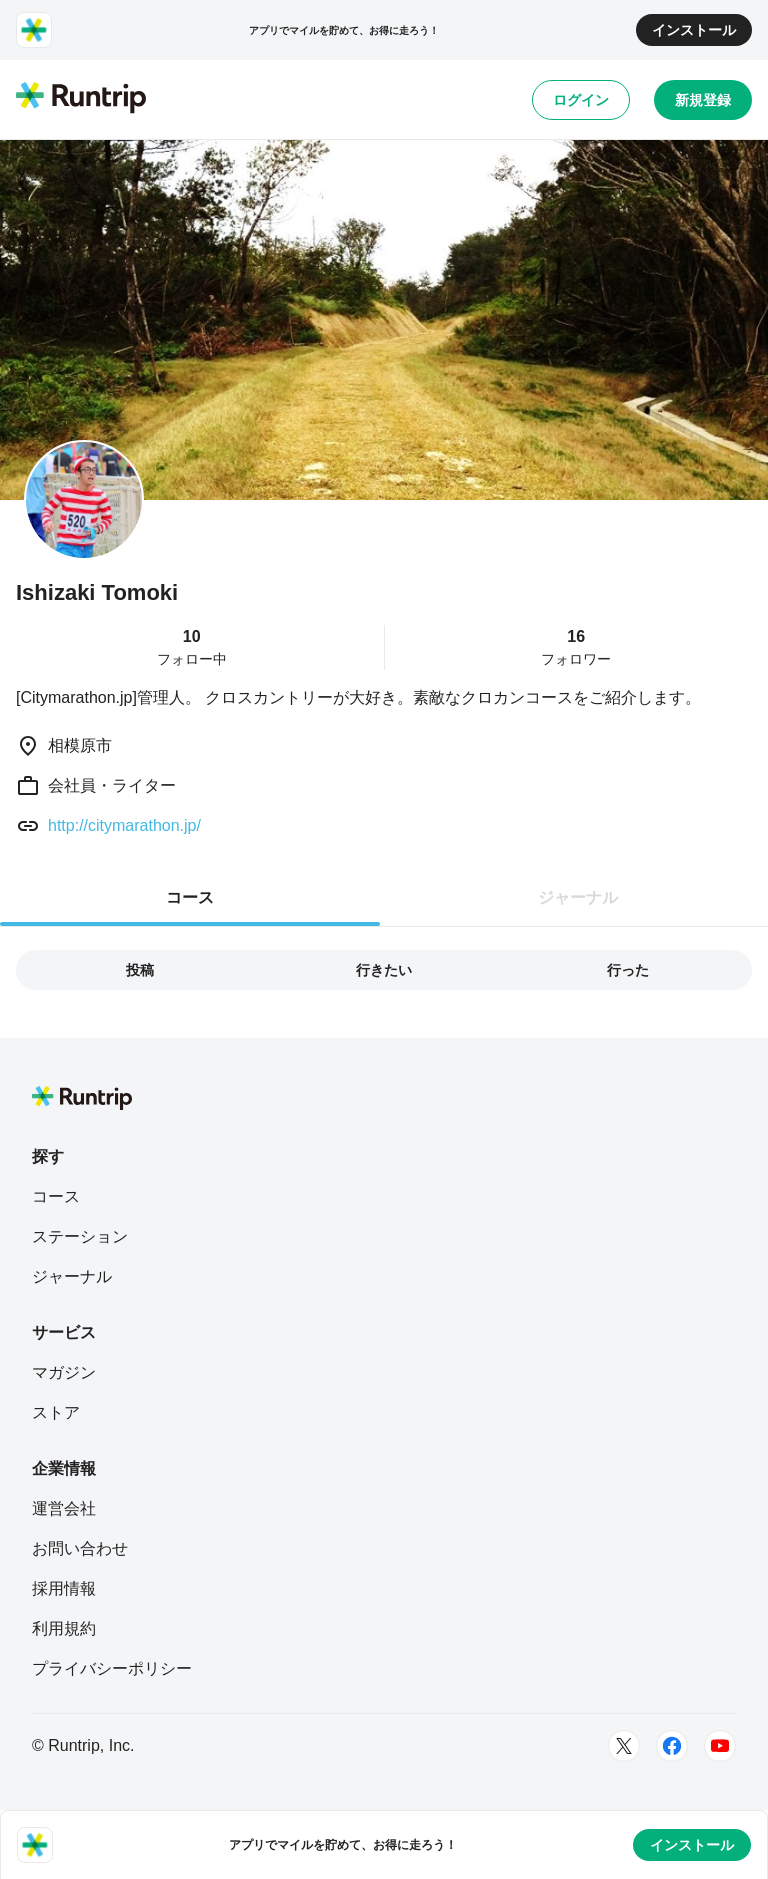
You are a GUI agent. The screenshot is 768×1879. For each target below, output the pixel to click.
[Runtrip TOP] (81, 99)
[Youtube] (720, 1746)
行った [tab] (628, 970)
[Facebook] (672, 1746)
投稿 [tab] (140, 970)
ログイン (581, 100)
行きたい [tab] (384, 970)
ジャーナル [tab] (578, 897)
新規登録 (703, 100)
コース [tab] (190, 897)
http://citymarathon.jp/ (124, 825)
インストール (694, 30)
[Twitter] (624, 1746)
